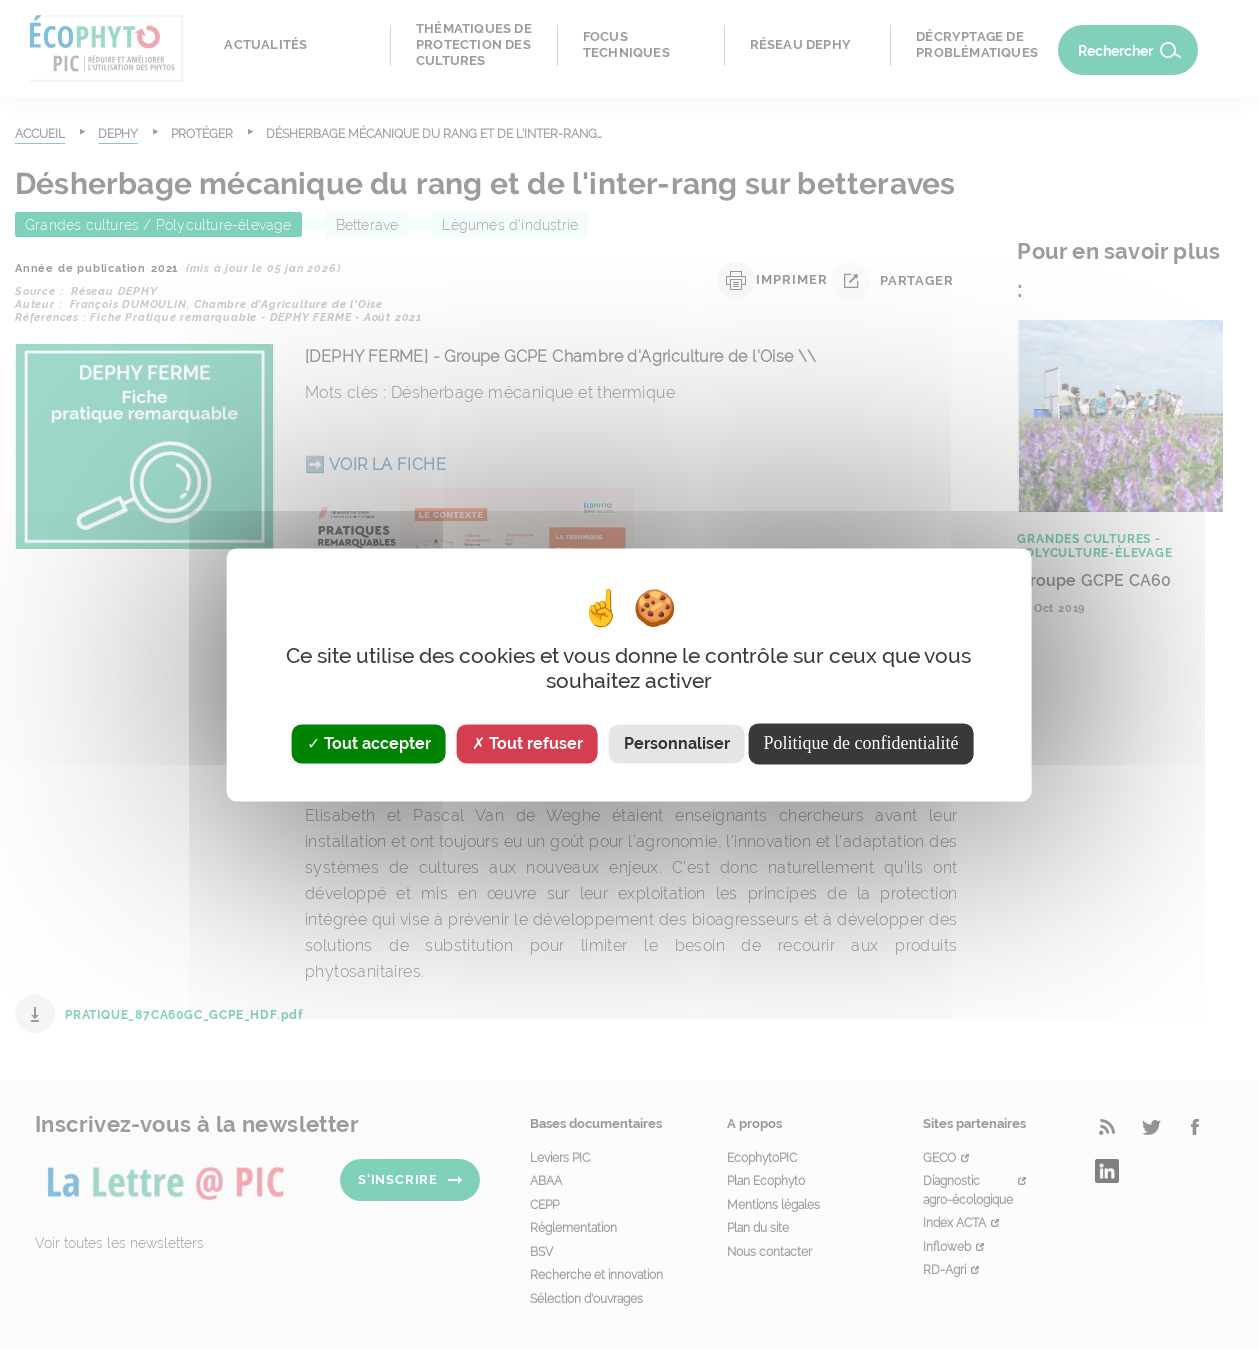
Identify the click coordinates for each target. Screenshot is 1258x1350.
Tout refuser (527, 743)
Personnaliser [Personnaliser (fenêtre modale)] (677, 743)
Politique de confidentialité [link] (861, 743)
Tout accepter (369, 743)
